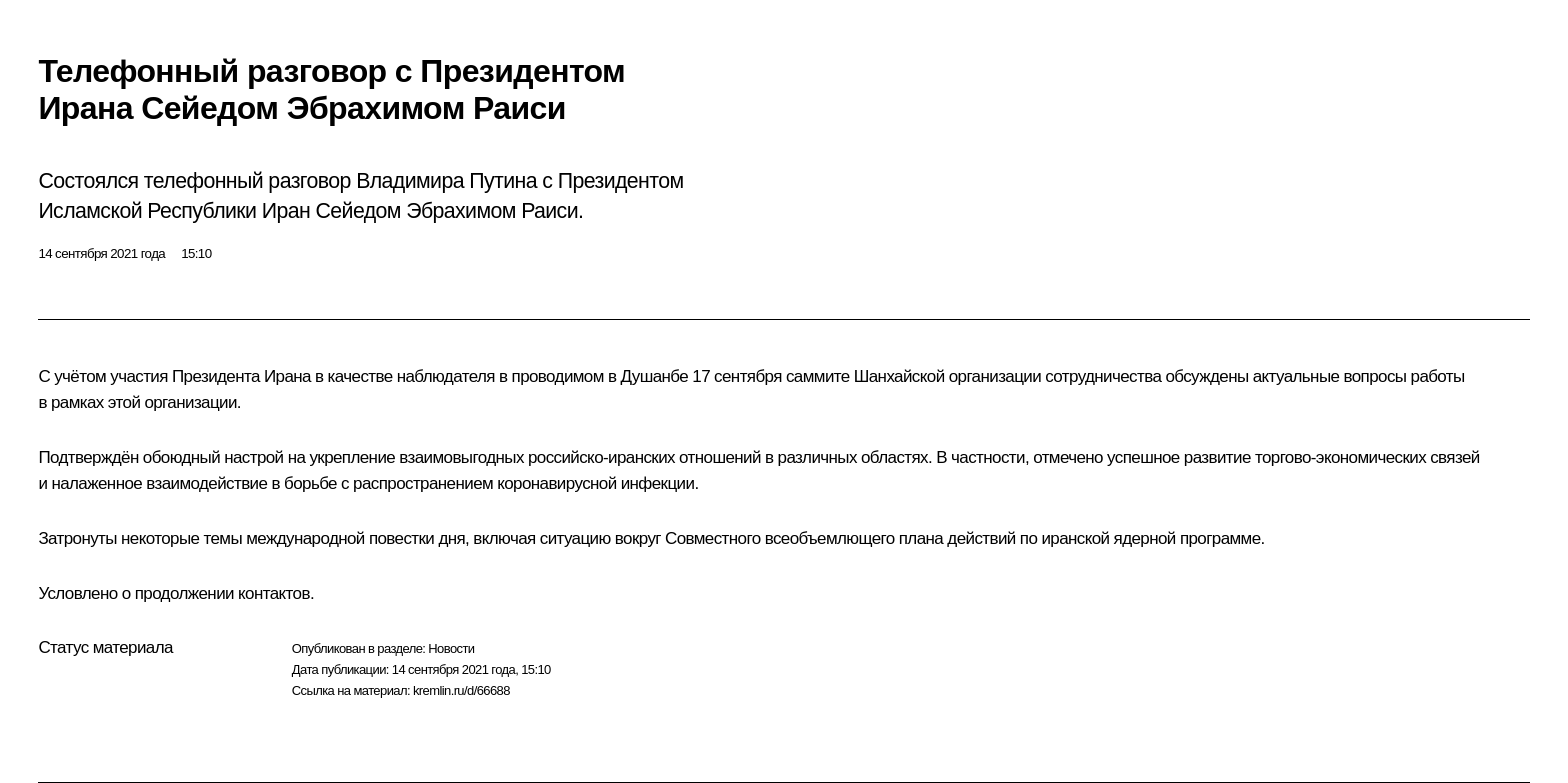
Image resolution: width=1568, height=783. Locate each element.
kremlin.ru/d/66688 (461, 690)
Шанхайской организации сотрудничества (1008, 376)
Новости (451, 648)
